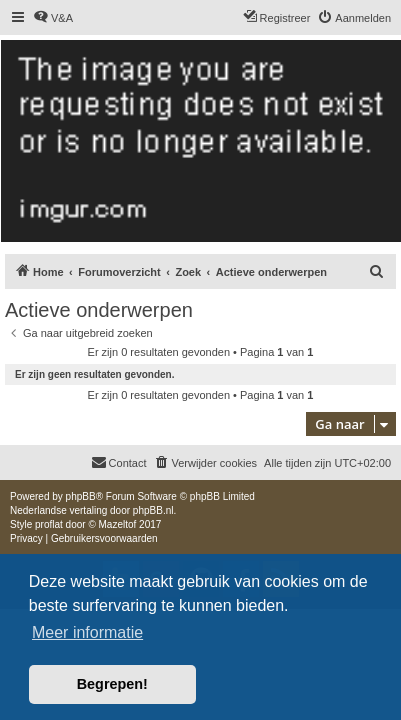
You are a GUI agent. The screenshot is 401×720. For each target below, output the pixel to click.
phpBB (81, 496)
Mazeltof (118, 524)
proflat (49, 524)
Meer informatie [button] (87, 632)
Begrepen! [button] (112, 684)
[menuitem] (53, 18)
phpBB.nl (153, 510)
